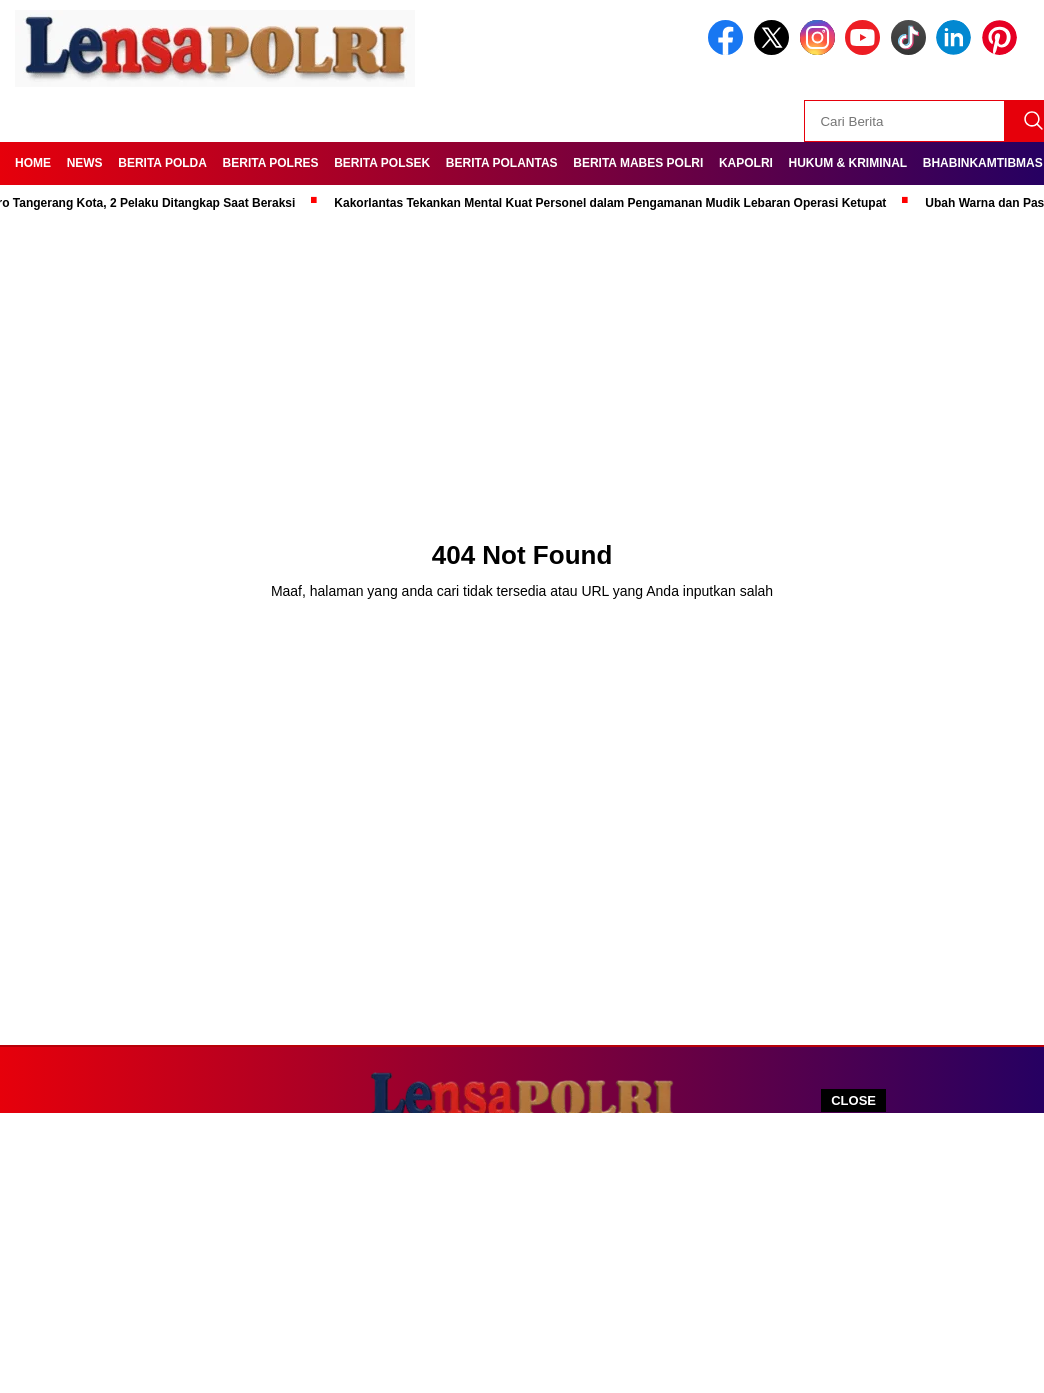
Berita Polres (271, 163)
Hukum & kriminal (848, 163)
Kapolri (746, 163)
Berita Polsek (382, 163)
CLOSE (853, 1100)
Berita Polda (162, 163)
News (85, 163)
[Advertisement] (522, 1253)
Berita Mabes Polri (638, 163)
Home (33, 163)
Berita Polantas (502, 163)
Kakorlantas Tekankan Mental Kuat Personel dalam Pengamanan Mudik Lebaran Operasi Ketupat (615, 203)
